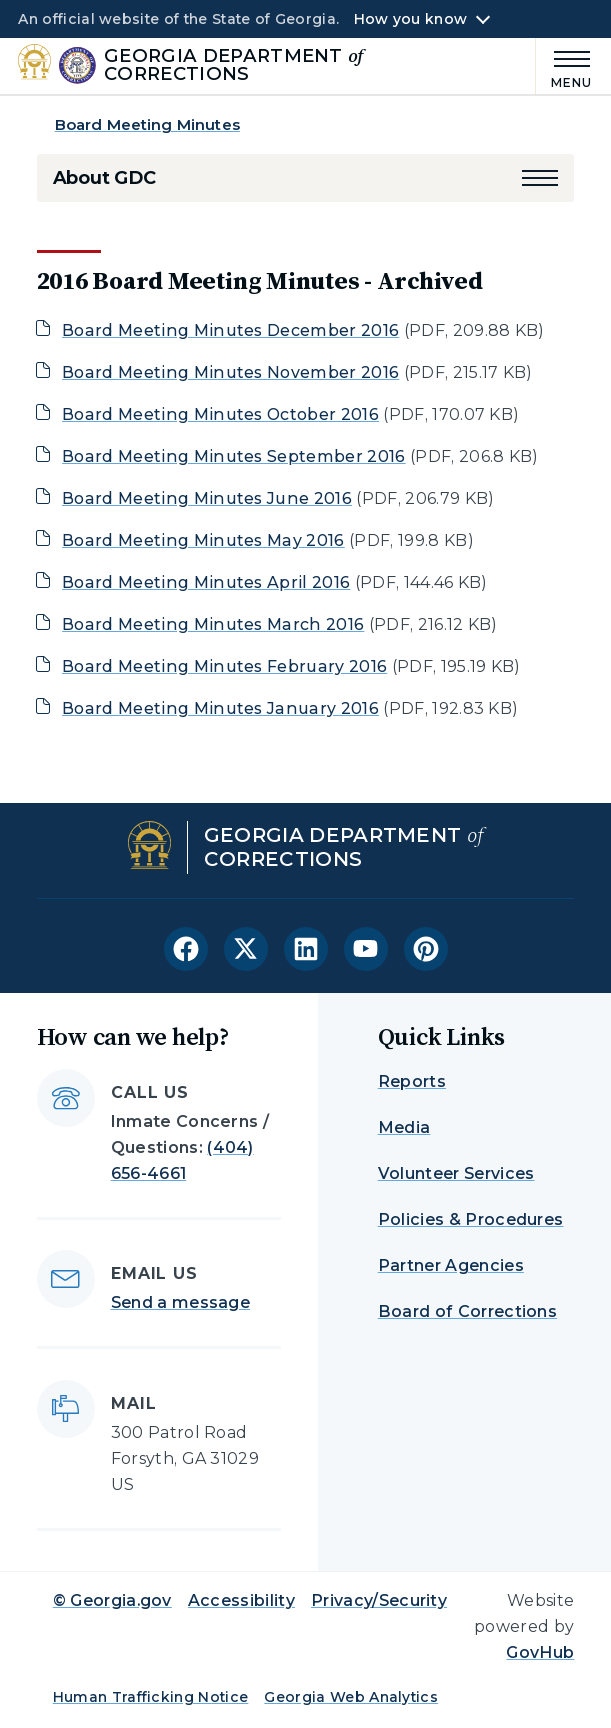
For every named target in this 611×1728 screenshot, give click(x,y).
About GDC (104, 178)
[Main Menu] (564, 66)
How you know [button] (410, 19)
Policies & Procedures (471, 1219)
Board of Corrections (467, 1311)
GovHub (540, 1652)
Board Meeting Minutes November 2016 (230, 372)
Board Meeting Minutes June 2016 (207, 498)
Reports (412, 1081)
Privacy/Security (379, 1600)
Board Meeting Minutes (147, 124)
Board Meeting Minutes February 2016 (224, 666)
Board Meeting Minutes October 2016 (220, 414)
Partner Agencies (451, 1265)
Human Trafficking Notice (151, 1697)
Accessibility (241, 1600)
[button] (540, 178)
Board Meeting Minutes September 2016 (234, 456)
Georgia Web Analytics (351, 1697)
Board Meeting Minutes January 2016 (220, 708)
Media (404, 1127)
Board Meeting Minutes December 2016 (230, 330)
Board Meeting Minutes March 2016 (213, 624)
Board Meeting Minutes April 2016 (206, 582)
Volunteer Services (456, 1173)
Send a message (180, 1302)
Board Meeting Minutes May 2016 (203, 540)
